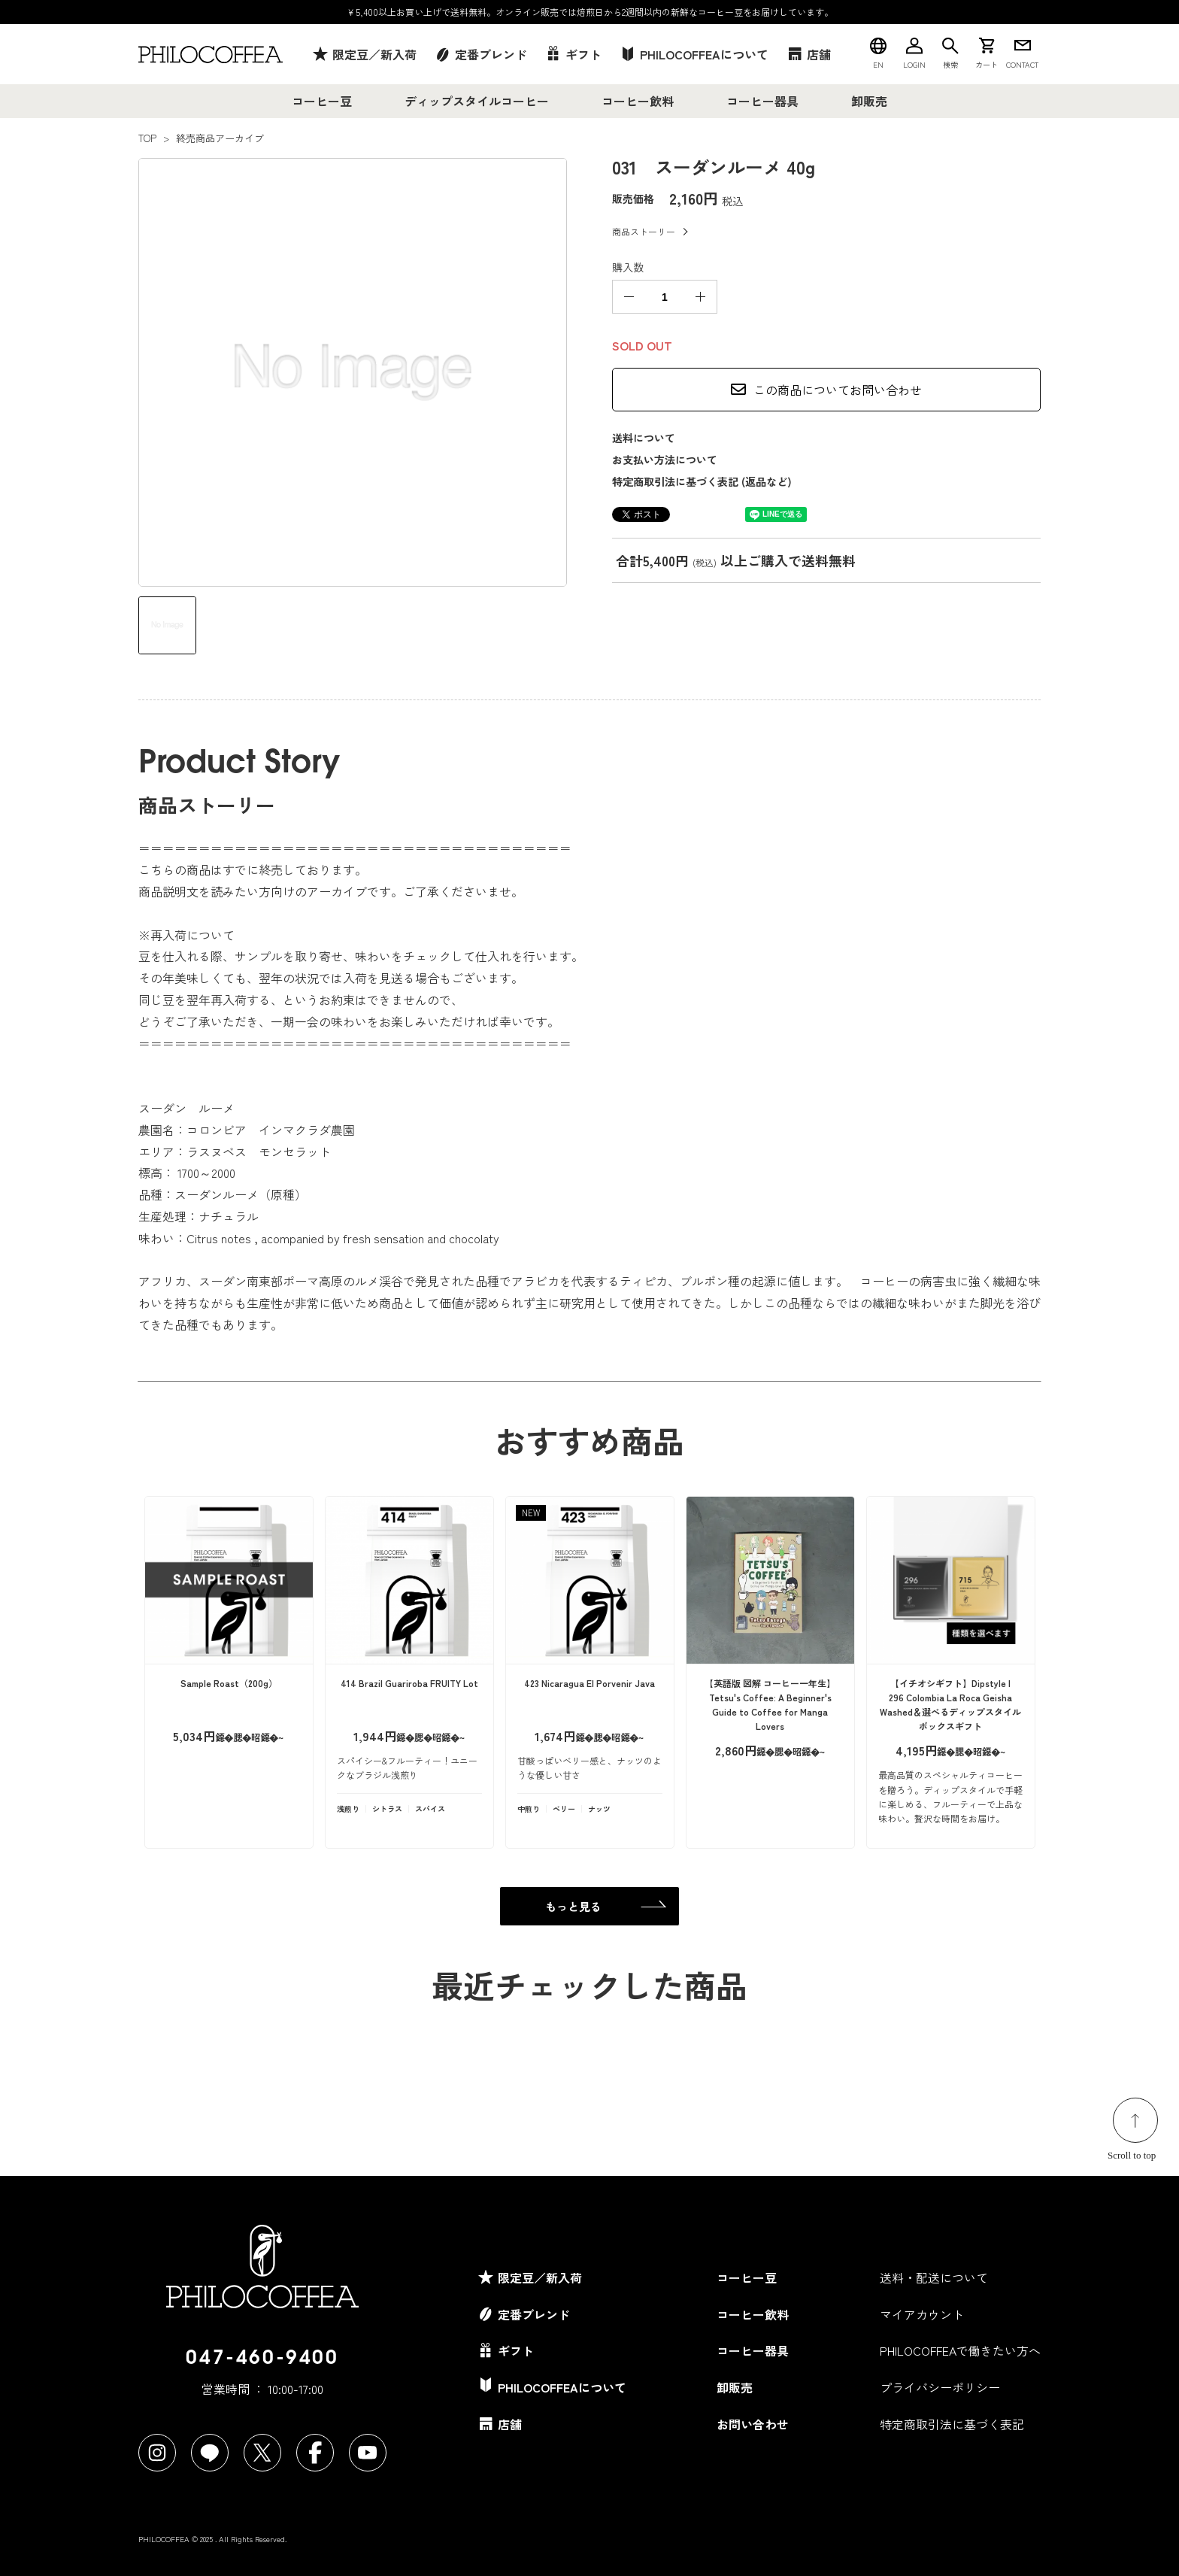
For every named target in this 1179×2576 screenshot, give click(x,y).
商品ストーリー (643, 231)
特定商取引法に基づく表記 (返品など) (702, 481)
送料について (643, 437)
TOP (147, 138)
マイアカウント (922, 2314)
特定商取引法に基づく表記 (952, 2424)
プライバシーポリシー (940, 2387)
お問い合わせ (753, 2424)
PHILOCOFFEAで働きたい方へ (960, 2350)
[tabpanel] (352, 372)
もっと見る (573, 1906)
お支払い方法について (664, 459)
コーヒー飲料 (638, 101)
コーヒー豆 (322, 101)
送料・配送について (934, 2277)
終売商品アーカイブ (220, 138)
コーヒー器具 (762, 101)
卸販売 (869, 101)
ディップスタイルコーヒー (477, 101)
